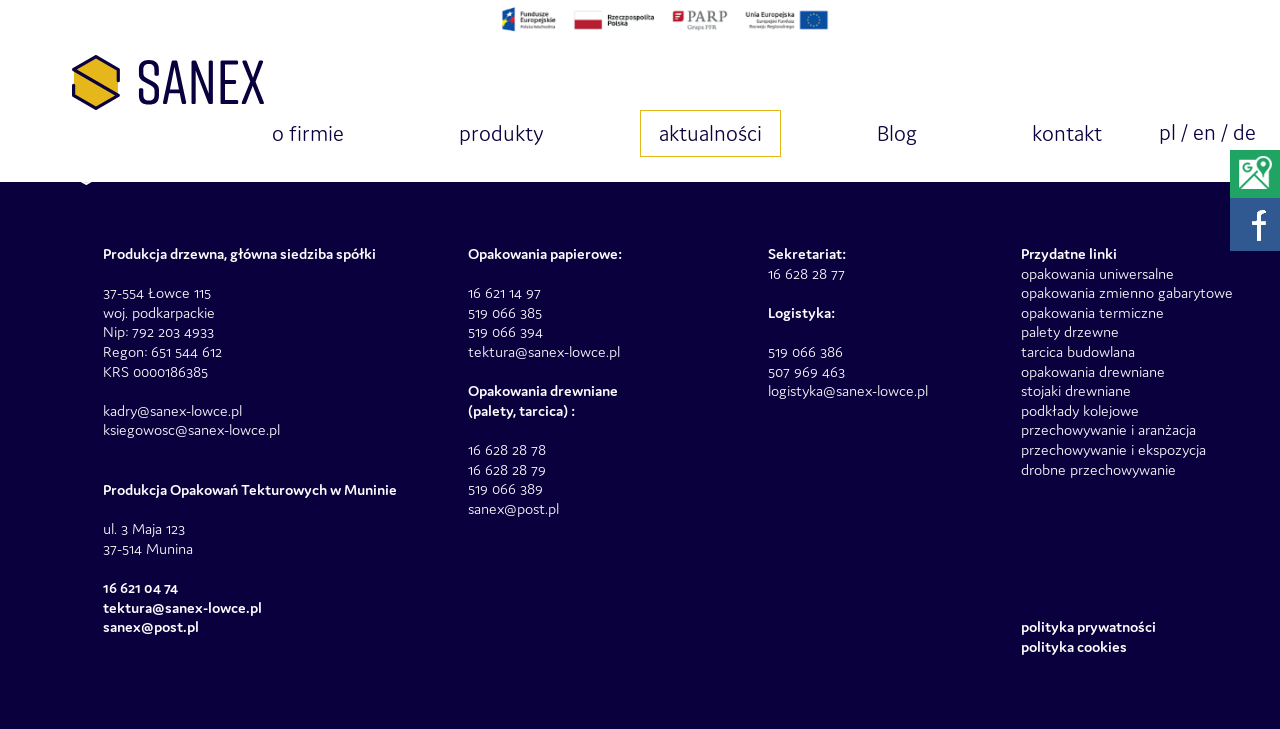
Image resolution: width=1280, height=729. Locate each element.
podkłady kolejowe (1080, 410)
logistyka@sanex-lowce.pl (848, 390)
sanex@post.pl (513, 508)
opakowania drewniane (1093, 371)
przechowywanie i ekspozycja (1113, 449)
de (1244, 132)
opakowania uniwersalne (1097, 273)
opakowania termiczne (1092, 312)
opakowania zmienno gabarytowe (1127, 292)
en (1204, 132)
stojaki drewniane (1076, 390)
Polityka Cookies (1074, 646)
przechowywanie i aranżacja (1108, 429)
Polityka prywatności (1088, 626)
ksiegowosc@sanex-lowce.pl (191, 429)
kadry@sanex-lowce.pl (172, 410)
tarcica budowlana (1078, 351)
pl (1167, 132)
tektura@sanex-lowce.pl (544, 351)
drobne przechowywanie (1098, 469)
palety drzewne (1070, 331)
